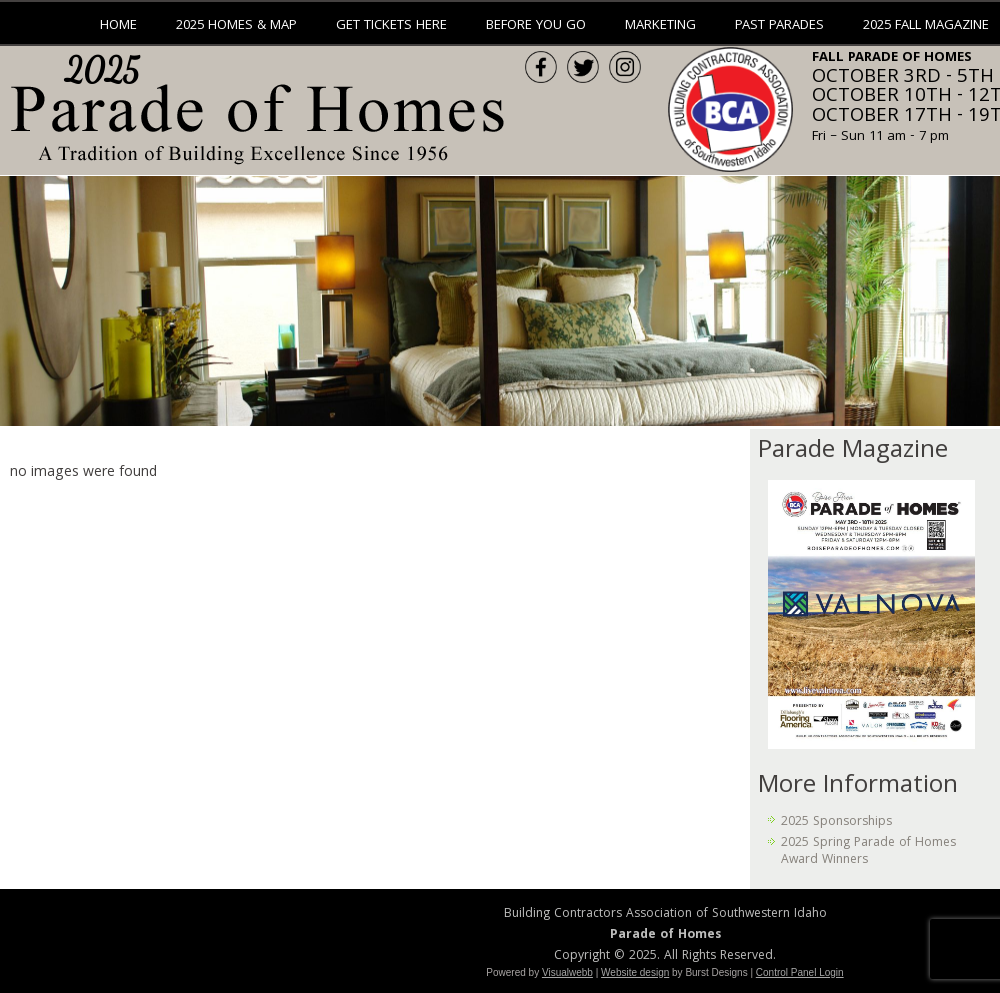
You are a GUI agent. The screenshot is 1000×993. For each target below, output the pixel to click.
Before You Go (536, 26)
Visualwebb (567, 972)
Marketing (660, 26)
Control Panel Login (800, 972)
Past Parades (779, 26)
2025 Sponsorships (836, 822)
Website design (635, 972)
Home (118, 26)
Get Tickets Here (391, 26)
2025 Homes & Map (236, 26)
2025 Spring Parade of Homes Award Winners (868, 851)
